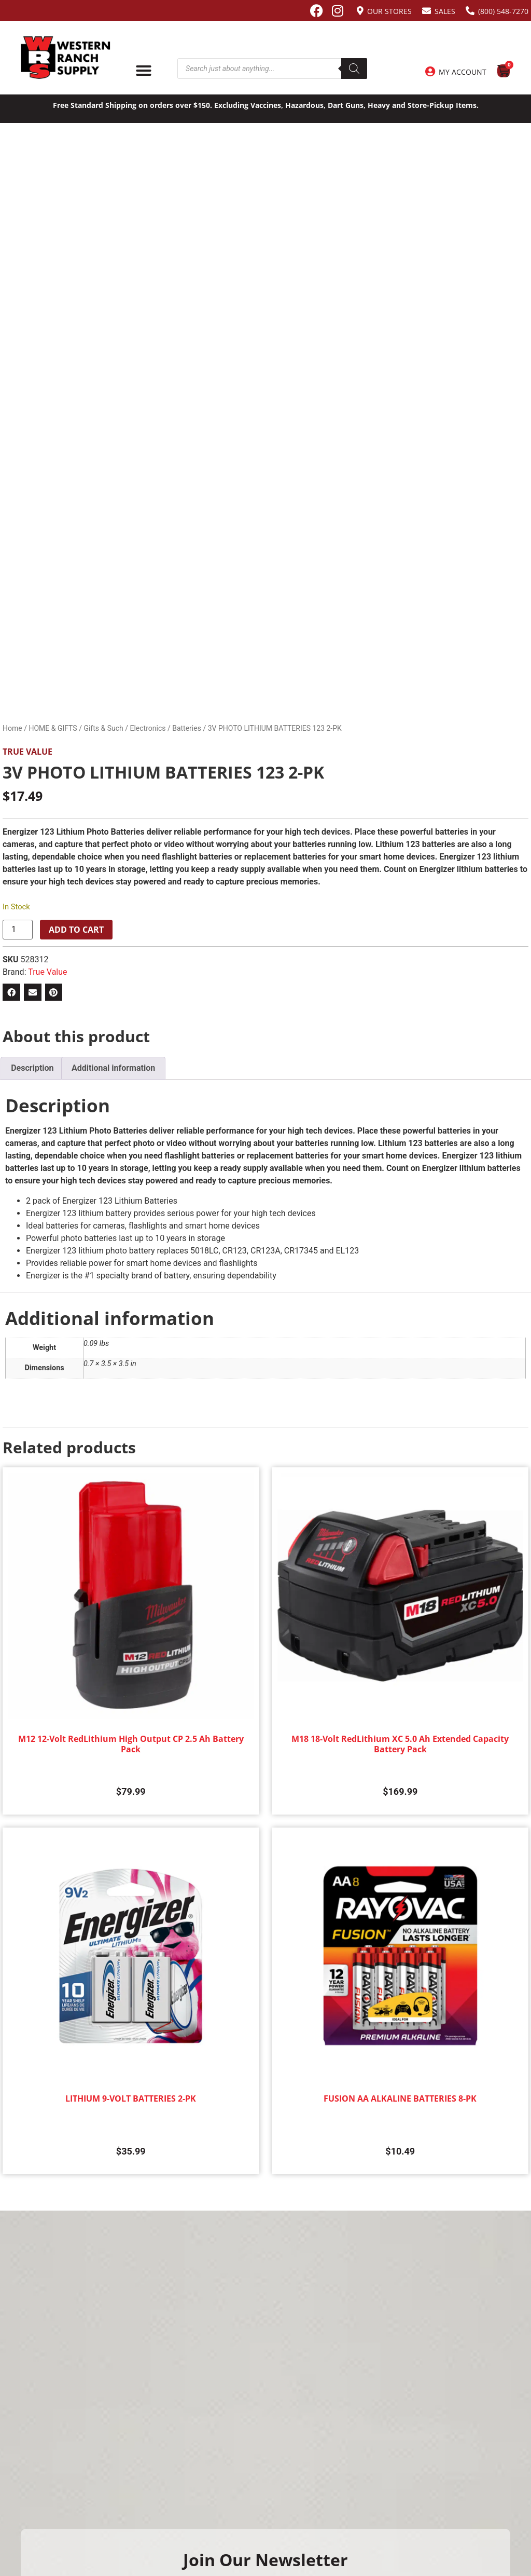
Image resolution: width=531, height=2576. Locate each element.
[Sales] (426, 10)
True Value (27, 751)
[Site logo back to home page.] (65, 57)
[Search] (354, 68)
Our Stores (389, 11)
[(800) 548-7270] (470, 10)
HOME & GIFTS (53, 728)
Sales (445, 11)
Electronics (147, 728)
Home (12, 728)
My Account (462, 72)
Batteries (186, 728)
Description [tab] (32, 1068)
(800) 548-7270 (503, 11)
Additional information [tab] (113, 1068)
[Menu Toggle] (143, 70)
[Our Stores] (360, 10)
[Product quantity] (18, 929)
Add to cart (76, 929)
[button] (11, 992)
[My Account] (430, 71)
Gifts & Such (103, 728)
